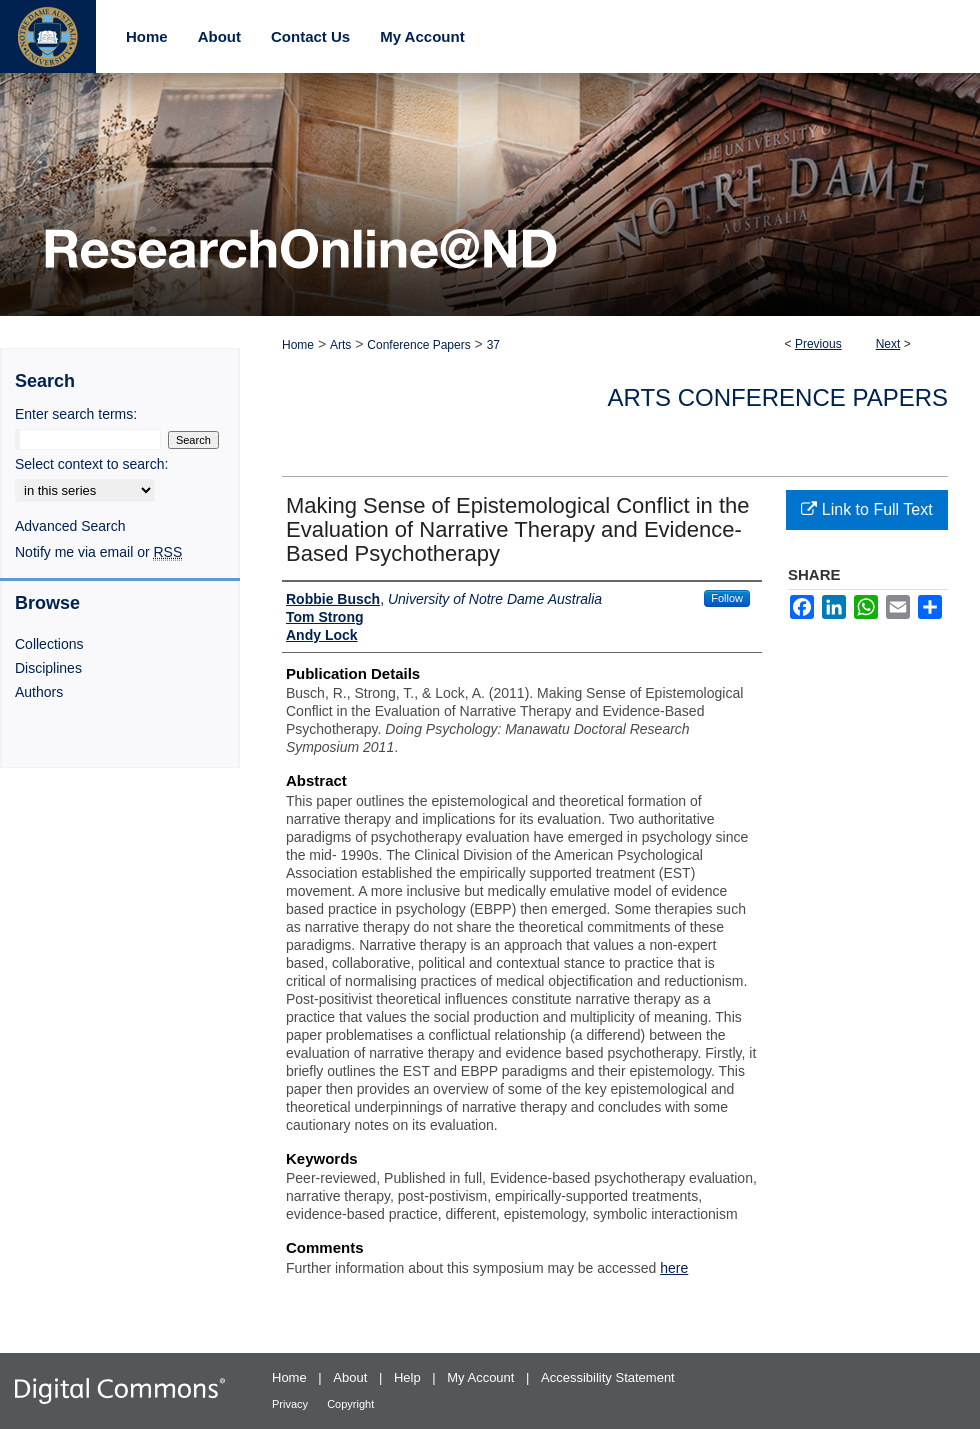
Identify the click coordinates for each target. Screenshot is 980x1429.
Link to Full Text (866, 509)
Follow (727, 598)
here (674, 1268)
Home (298, 345)
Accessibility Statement (608, 1377)
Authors (39, 692)
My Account (482, 1377)
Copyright (350, 1404)
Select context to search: (91, 464)
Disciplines (48, 668)
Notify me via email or (98, 552)
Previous (818, 344)
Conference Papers (418, 345)
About (352, 1377)
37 (493, 345)
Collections (49, 644)
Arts (340, 345)
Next (888, 344)
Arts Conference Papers (777, 397)
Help (409, 1377)
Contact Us (310, 36)
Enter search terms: (76, 414)
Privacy (291, 1404)
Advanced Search (70, 526)
